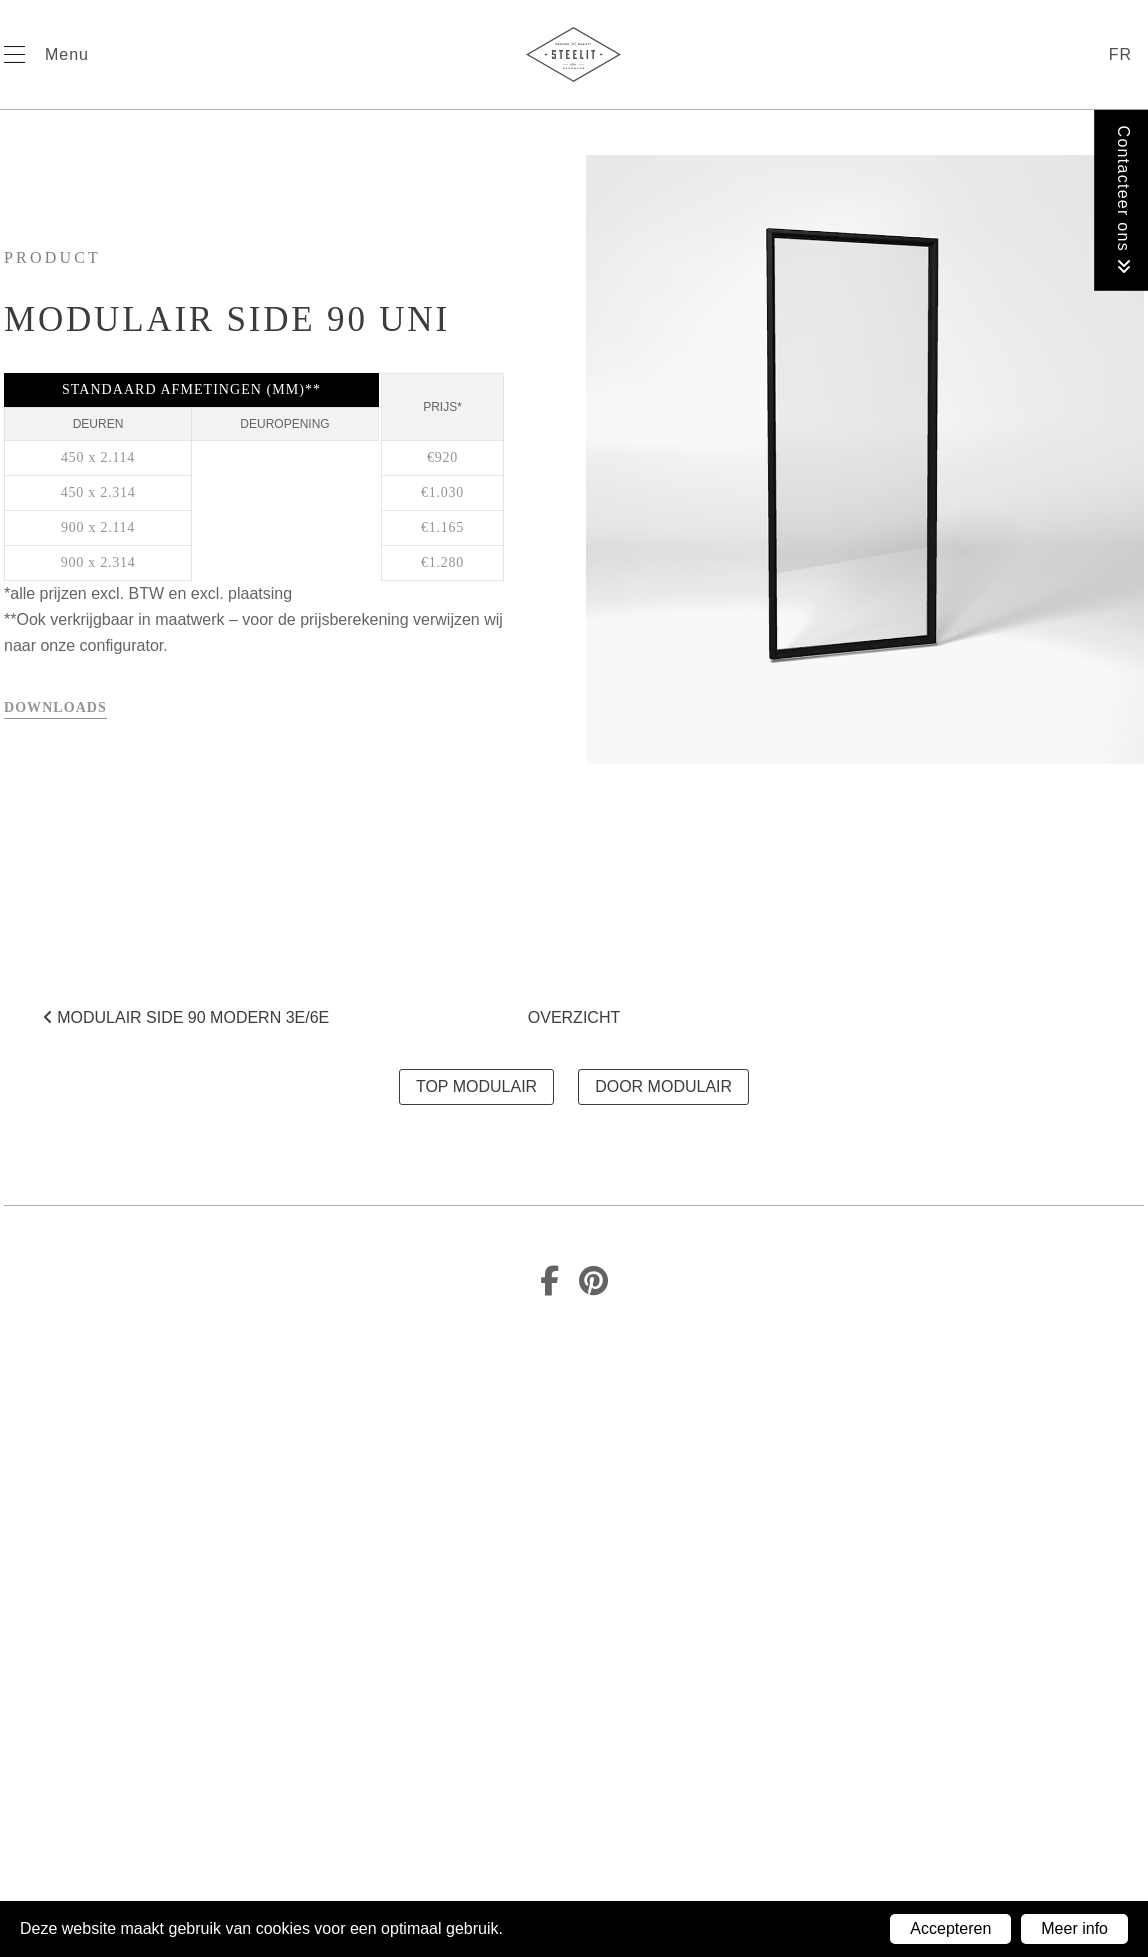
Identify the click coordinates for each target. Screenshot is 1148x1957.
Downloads (55, 707)
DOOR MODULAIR (663, 1086)
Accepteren (950, 1928)
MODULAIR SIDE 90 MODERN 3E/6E (186, 1017)
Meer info (1074, 1928)
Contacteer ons (1123, 200)
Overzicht (574, 1017)
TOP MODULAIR (476, 1086)
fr (1120, 54)
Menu (67, 54)
